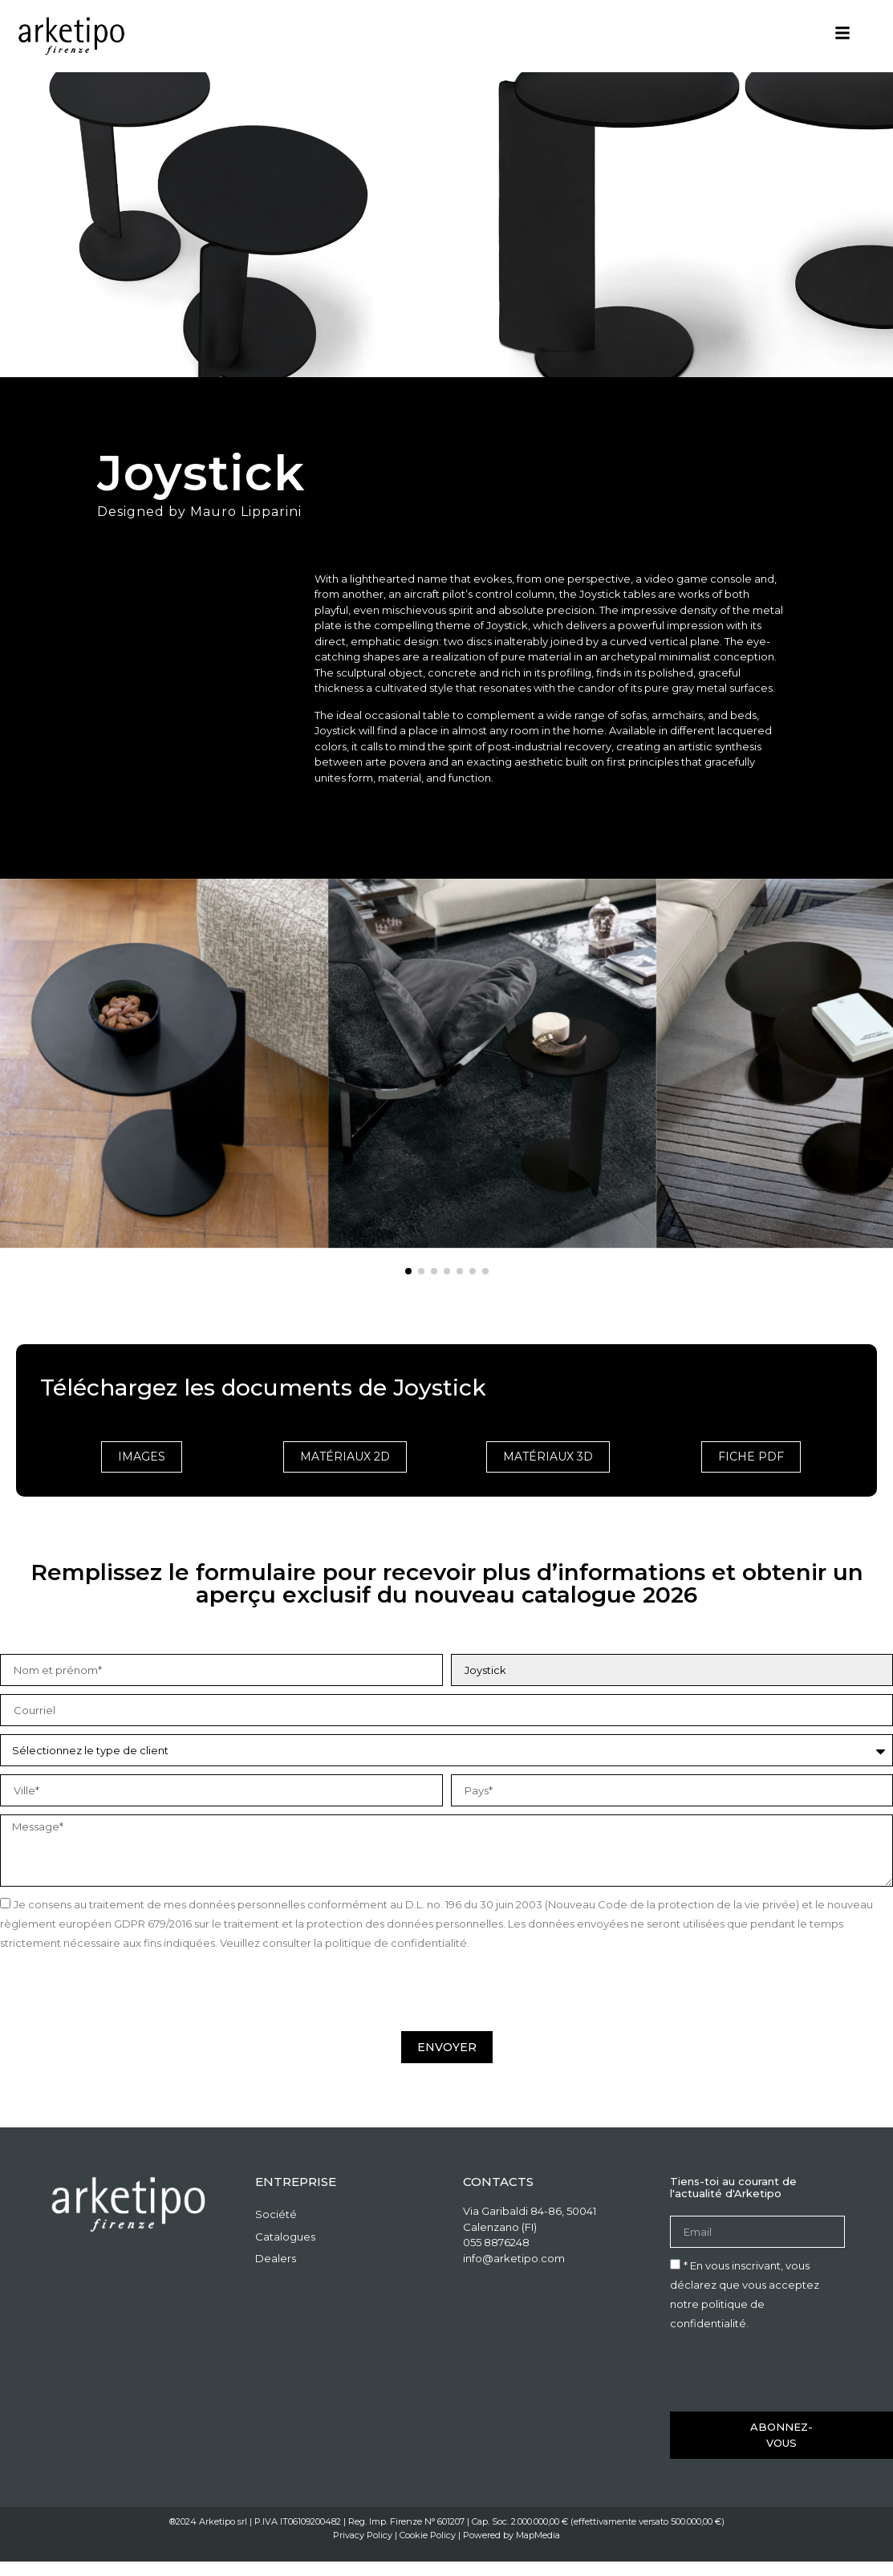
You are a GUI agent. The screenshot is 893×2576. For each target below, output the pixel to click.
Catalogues (285, 2236)
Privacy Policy (362, 2535)
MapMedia (538, 2535)
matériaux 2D (345, 1456)
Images (141, 1456)
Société (276, 2214)
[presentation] (122, 1991)
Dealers (275, 2258)
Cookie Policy (428, 2535)
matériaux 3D (548, 1456)
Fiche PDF (751, 1456)
